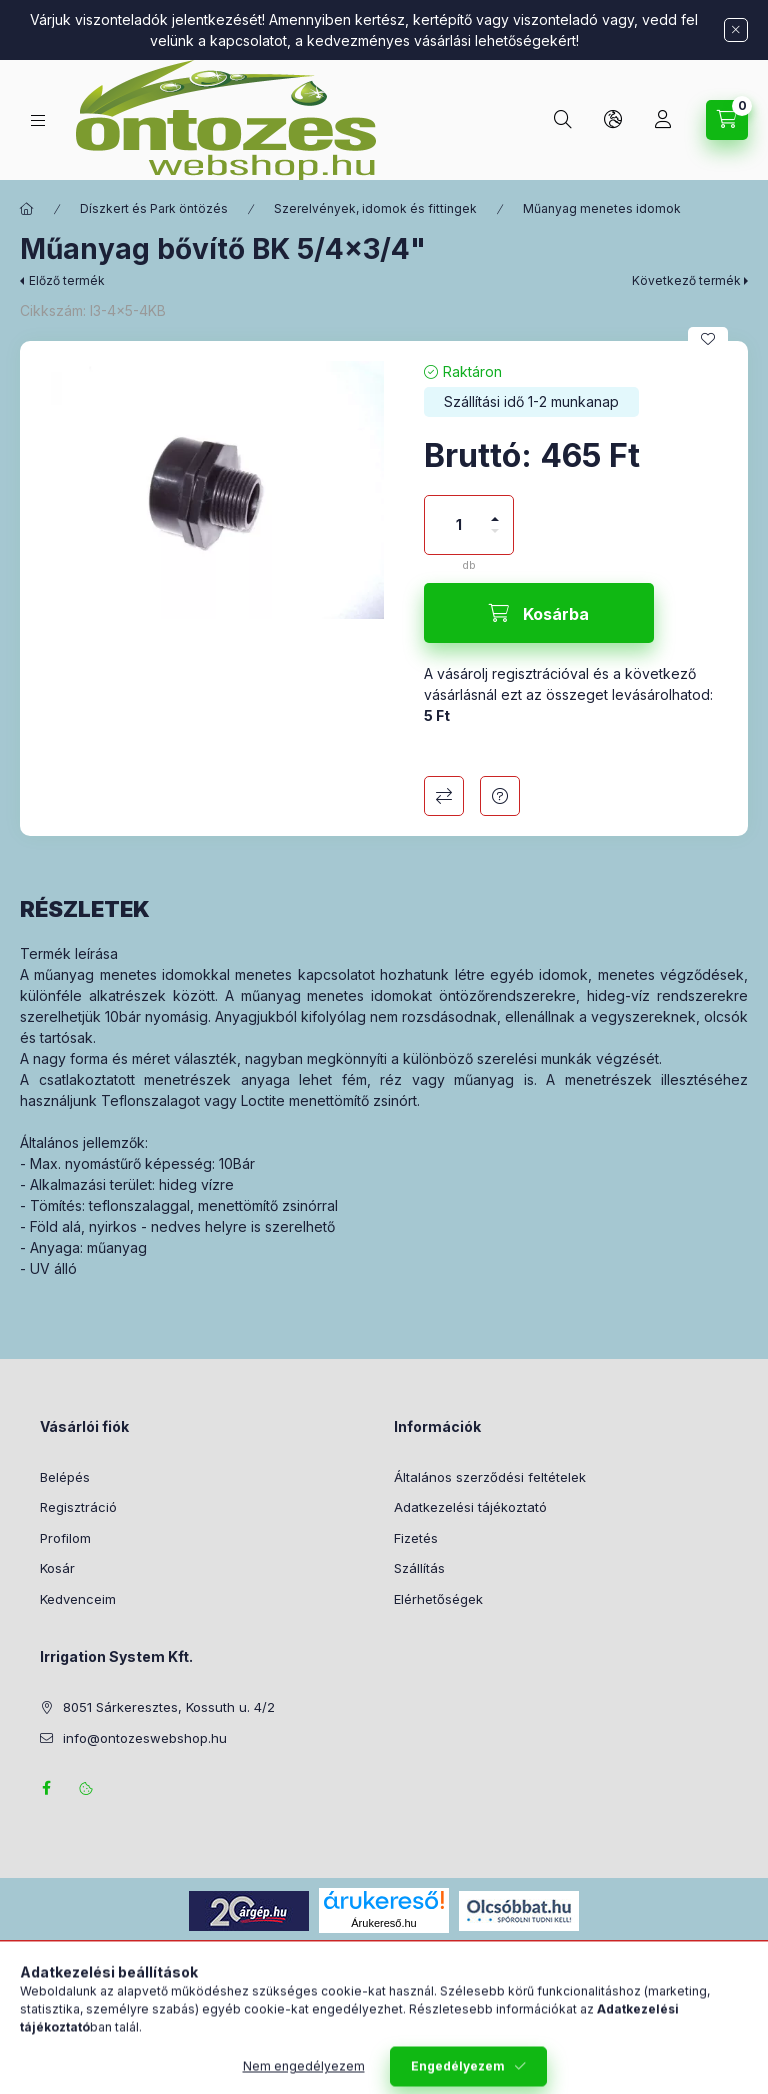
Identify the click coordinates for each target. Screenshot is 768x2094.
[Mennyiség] (459, 525)
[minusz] (495, 539)
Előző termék (67, 280)
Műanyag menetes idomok (602, 208)
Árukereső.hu (383, 1923)
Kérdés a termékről (500, 796)
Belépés (65, 1477)
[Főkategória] (27, 209)
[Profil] (663, 120)
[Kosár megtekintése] (727, 120)
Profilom (65, 1538)
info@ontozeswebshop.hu (145, 1738)
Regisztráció (78, 1507)
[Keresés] (563, 120)
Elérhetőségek (438, 1599)
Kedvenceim (78, 1599)
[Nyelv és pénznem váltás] (613, 120)
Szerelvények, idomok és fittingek (375, 208)
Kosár (57, 1568)
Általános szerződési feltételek (490, 1477)
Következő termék (686, 280)
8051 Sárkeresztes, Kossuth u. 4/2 (169, 1707)
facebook (46, 1788)
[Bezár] (736, 30)
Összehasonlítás (444, 796)
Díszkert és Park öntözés (154, 208)
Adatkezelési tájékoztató (470, 1507)
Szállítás (419, 1568)
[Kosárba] (539, 613)
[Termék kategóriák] (38, 120)
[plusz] (495, 510)
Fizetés (416, 1538)
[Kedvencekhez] (708, 339)
